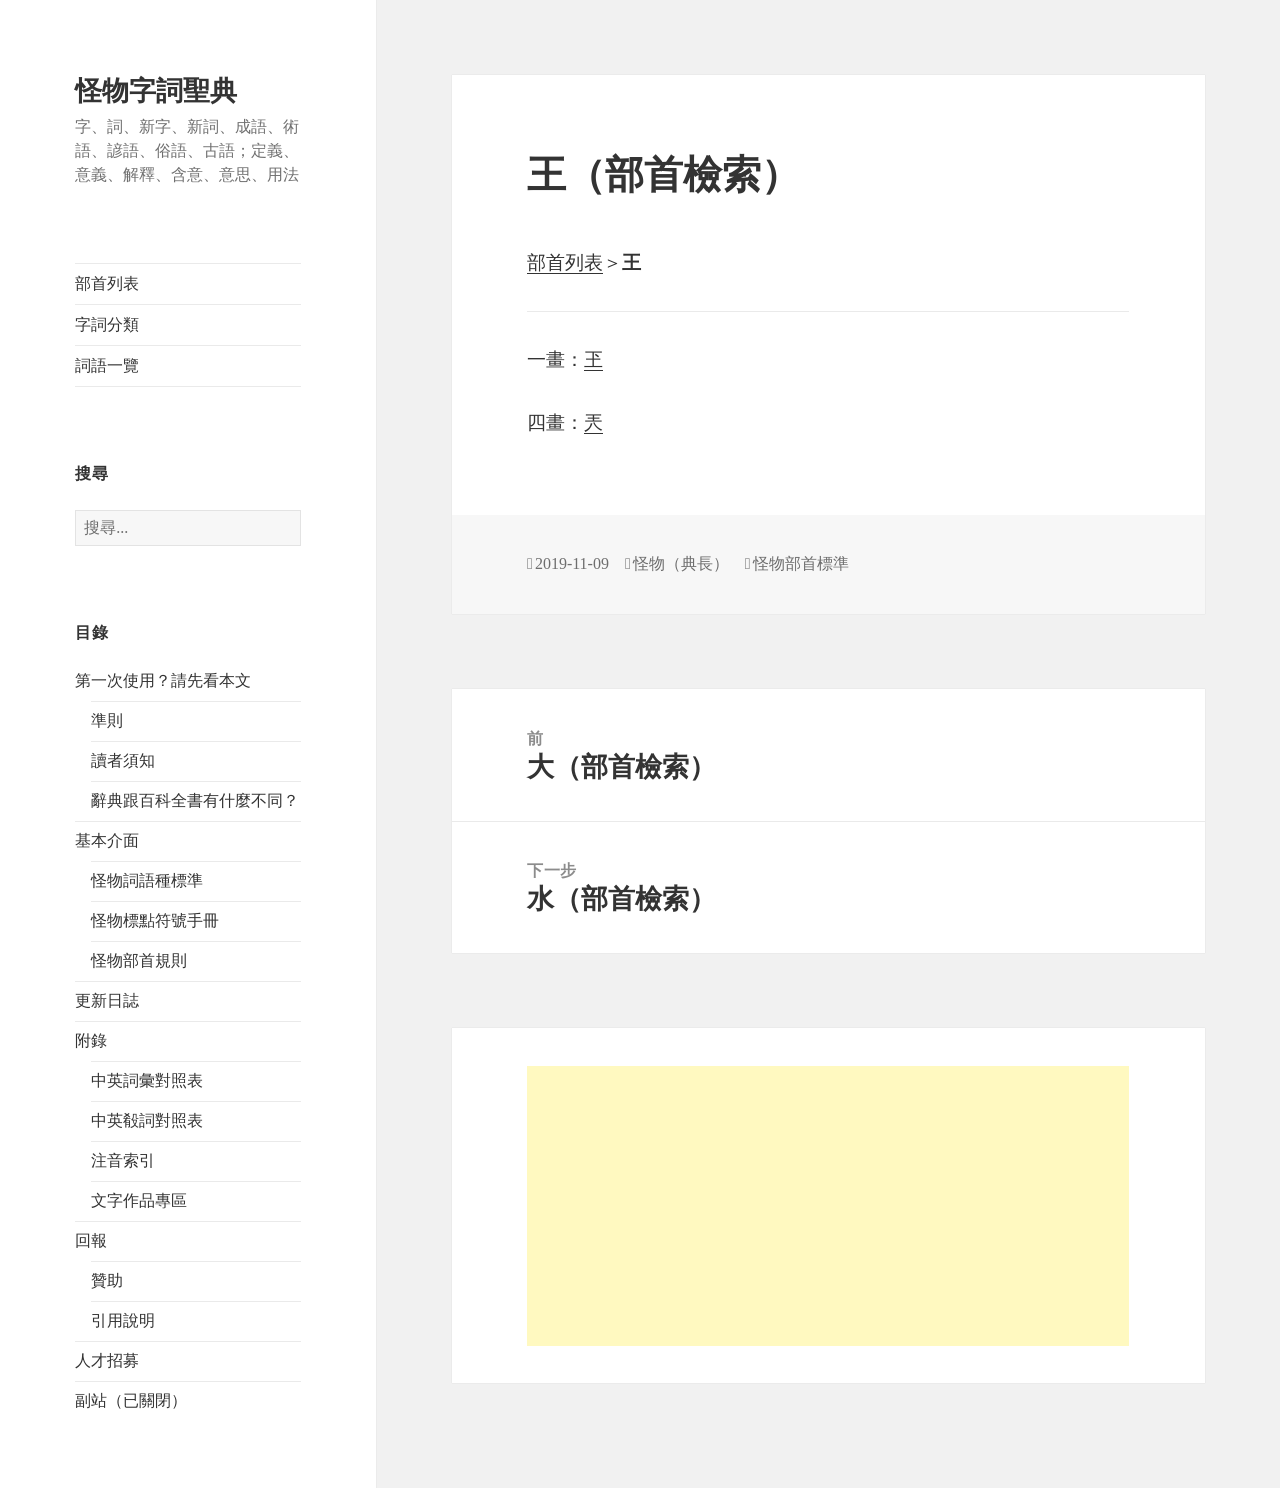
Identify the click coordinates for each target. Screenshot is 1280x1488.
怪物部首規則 (139, 960)
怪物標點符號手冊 (155, 920)
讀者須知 (123, 760)
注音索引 (123, 1160)
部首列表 (107, 283)
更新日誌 (107, 1000)
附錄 (91, 1040)
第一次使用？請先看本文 (163, 680)
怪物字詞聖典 (156, 91)
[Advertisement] (828, 1206)
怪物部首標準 (801, 563)
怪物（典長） (681, 563)
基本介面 (107, 840)
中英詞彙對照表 (147, 1080)
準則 (107, 720)
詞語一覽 (107, 365)
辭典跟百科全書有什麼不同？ (195, 800)
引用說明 (123, 1320)
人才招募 (107, 1360)
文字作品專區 (139, 1200)
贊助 (107, 1280)
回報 (91, 1240)
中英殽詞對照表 (147, 1120)
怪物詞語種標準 (147, 880)
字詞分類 (107, 324)
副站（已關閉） (131, 1400)
